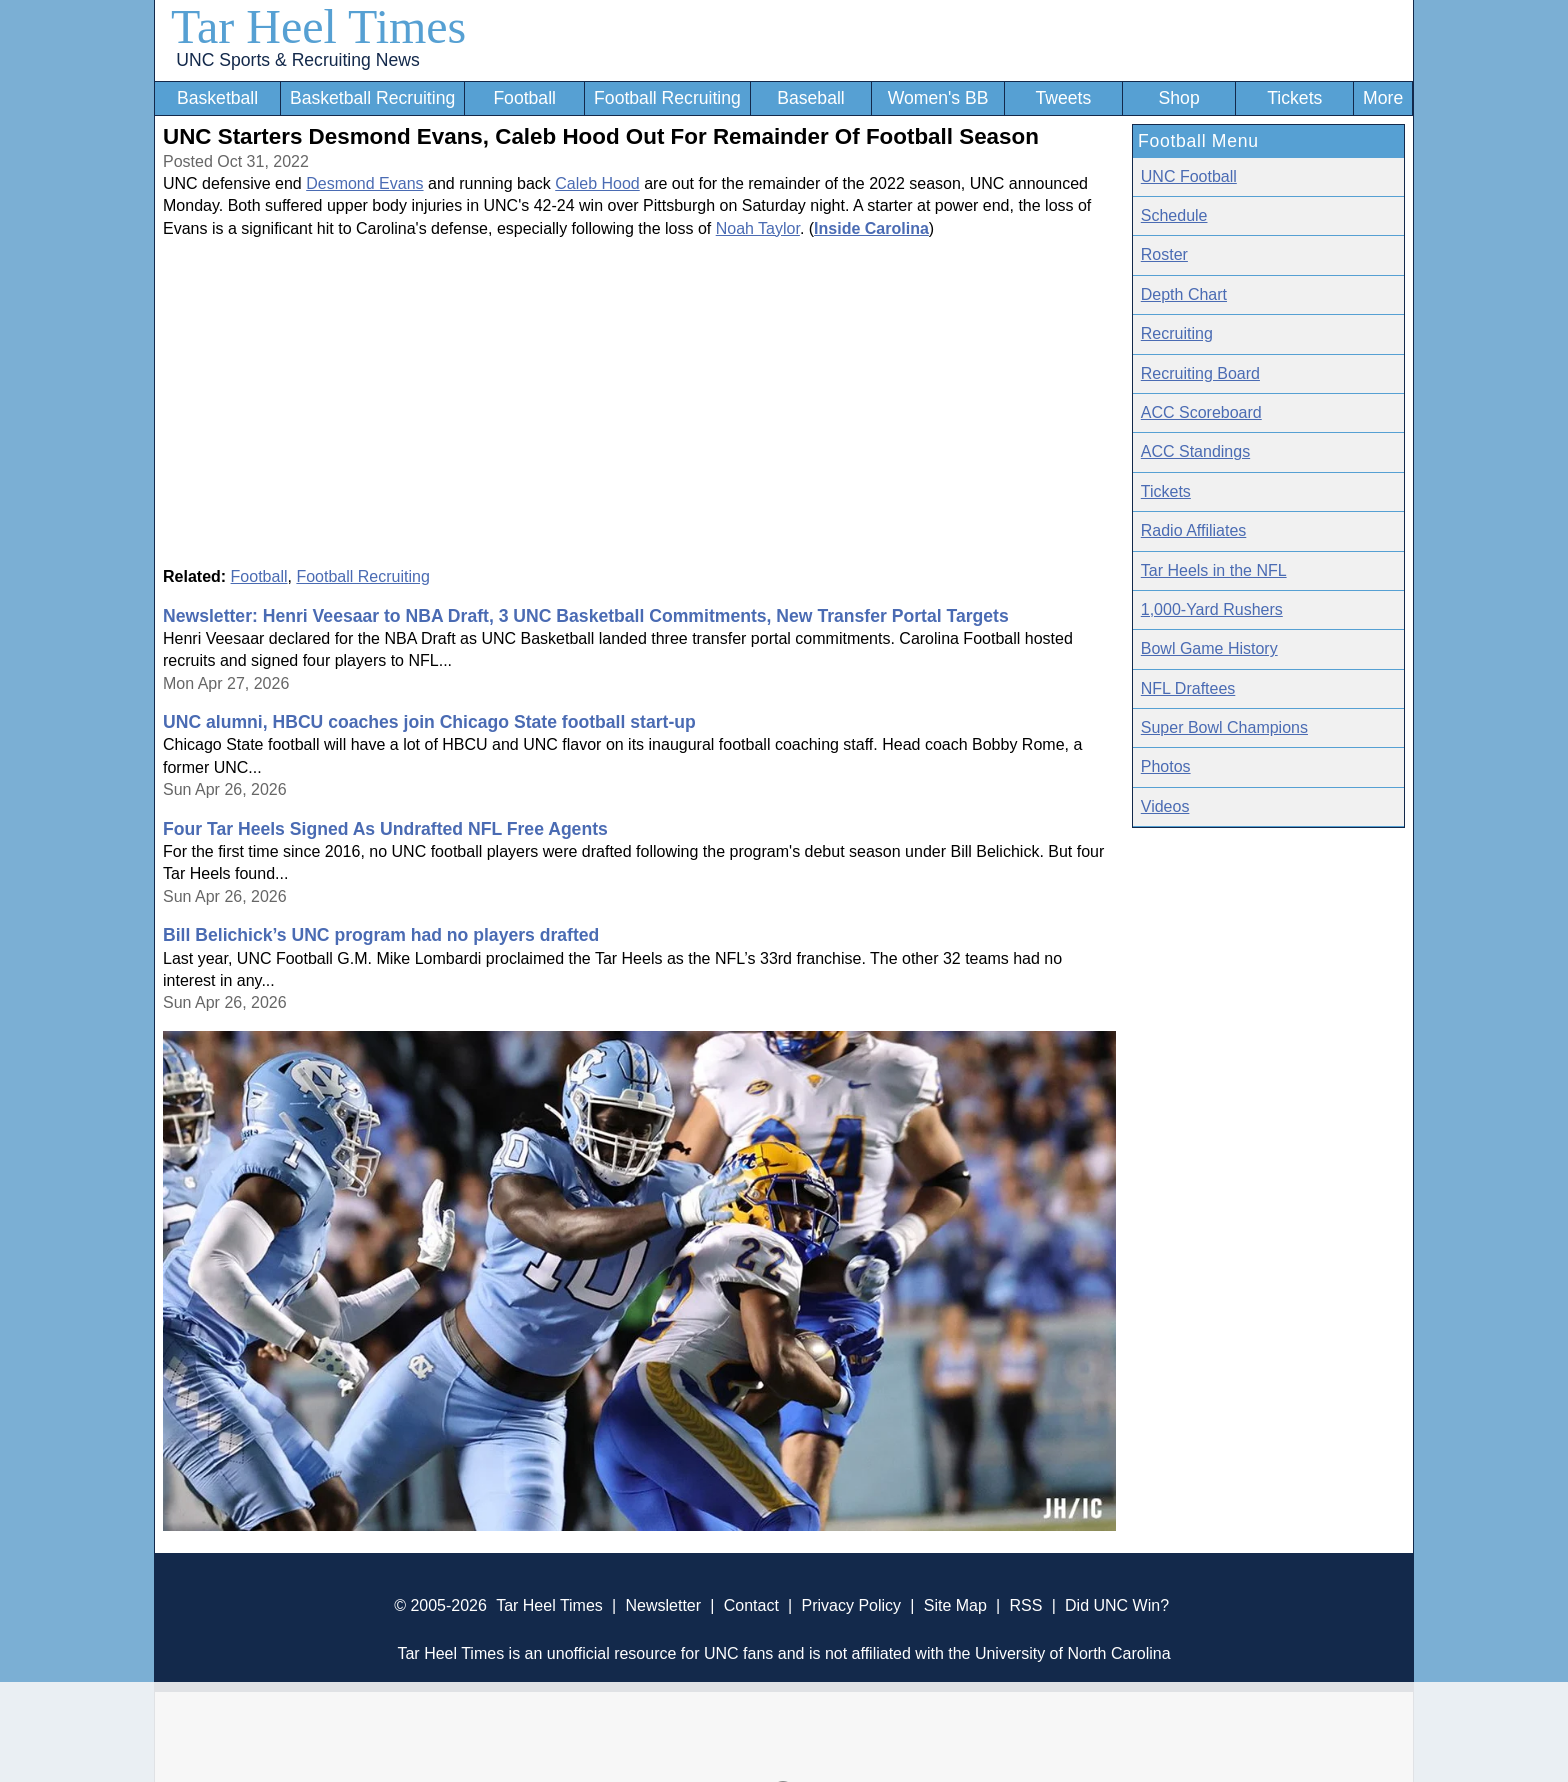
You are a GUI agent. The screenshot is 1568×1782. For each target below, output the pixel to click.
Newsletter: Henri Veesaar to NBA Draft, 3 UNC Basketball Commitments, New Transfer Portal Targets (586, 616)
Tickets (1294, 98)
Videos (1165, 806)
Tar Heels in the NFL (1214, 570)
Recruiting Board (1200, 373)
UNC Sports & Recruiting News (297, 60)
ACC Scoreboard (1201, 412)
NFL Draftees (1188, 688)
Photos (1166, 766)
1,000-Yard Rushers (1212, 609)
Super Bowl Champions (1224, 727)
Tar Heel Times (318, 26)
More (1383, 98)
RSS (1025, 1605)
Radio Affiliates (1194, 530)
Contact (751, 1605)
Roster (1164, 254)
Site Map (955, 1605)
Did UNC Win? (1117, 1605)
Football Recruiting (667, 98)
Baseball (811, 98)
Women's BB (938, 98)
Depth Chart (1184, 294)
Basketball (217, 98)
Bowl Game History (1209, 648)
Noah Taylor (758, 228)
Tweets (1063, 98)
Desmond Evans (364, 183)
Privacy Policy (851, 1605)
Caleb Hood (597, 183)
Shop (1179, 98)
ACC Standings (1195, 451)
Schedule (1174, 215)
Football (524, 98)
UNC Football (1189, 176)
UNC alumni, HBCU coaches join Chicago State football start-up (429, 722)
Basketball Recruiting (372, 98)
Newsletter (663, 1605)
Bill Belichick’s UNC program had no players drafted (381, 935)
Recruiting (1177, 333)
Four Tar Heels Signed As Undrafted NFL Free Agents (385, 829)
